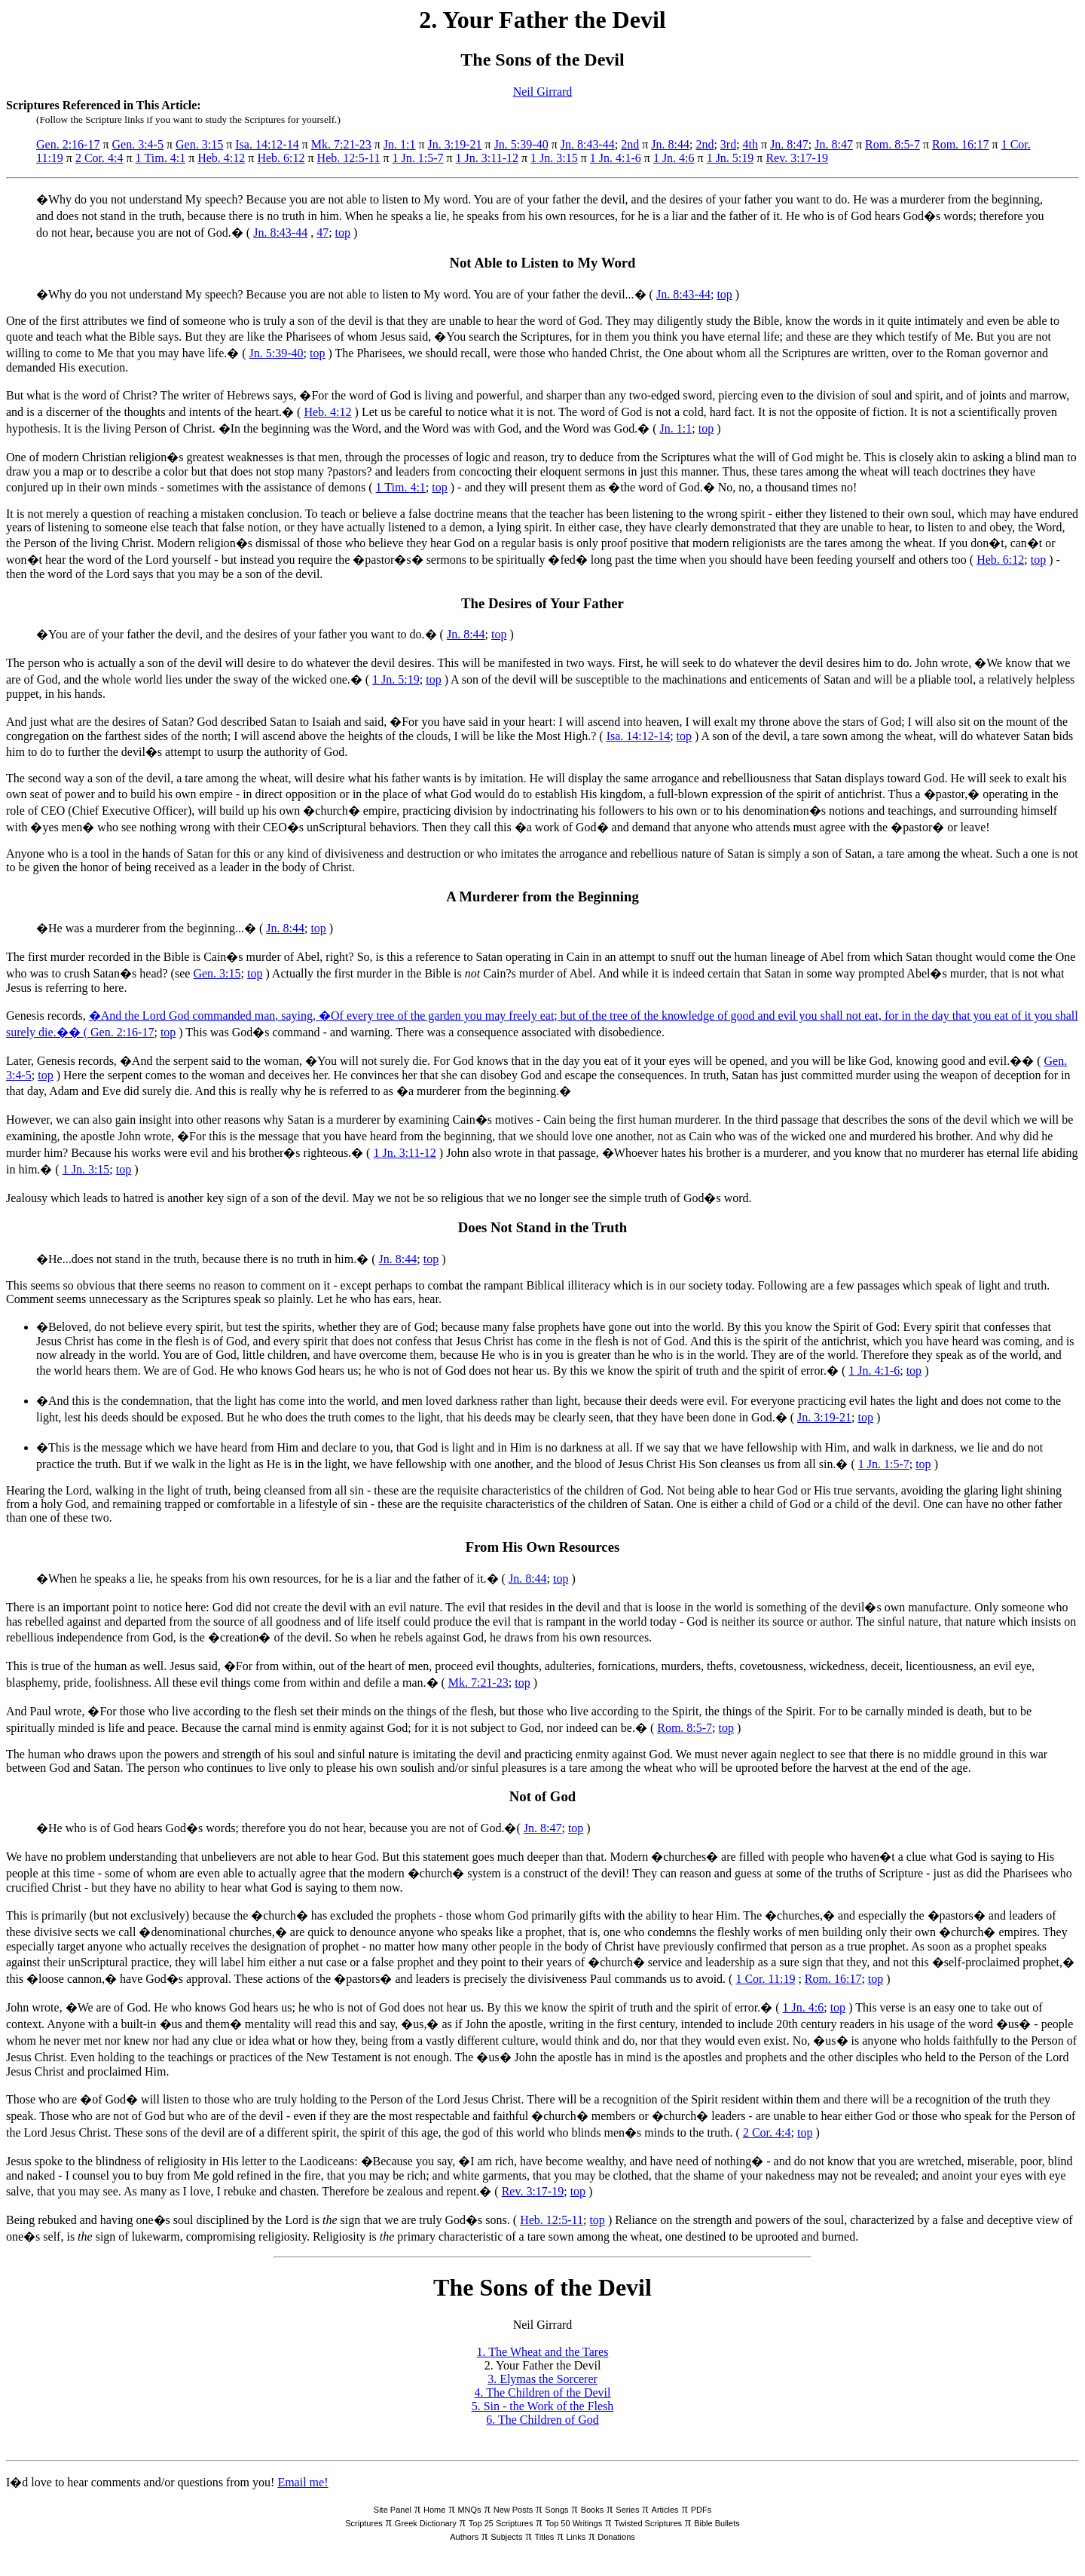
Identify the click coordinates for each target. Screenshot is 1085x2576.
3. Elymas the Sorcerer (542, 2379)
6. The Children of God (542, 2419)
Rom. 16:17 (960, 144)
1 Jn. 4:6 (674, 157)
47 (322, 232)
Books (592, 2509)
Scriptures (364, 2523)
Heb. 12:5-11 (349, 157)
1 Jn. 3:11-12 (487, 157)
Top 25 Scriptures (501, 2523)
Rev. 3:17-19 (797, 157)
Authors (464, 2536)
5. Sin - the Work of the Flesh (543, 2406)
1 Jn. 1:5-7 (418, 157)
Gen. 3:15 (199, 144)
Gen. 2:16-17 (67, 144)
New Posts (513, 2509)
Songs (556, 2509)
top (342, 232)
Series (627, 2509)
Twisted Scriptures (648, 2523)
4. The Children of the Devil (543, 2392)
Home (434, 2509)
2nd (630, 144)
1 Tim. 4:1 (161, 157)
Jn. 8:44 (670, 144)
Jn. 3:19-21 (455, 144)
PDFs (701, 2509)
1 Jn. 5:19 (730, 157)
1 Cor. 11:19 (765, 1978)
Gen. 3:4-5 (138, 144)
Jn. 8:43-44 (588, 144)
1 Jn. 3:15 (554, 157)
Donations (616, 2536)
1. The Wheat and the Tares (543, 2351)
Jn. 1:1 (400, 144)
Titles (545, 2536)
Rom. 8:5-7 (892, 144)
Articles (665, 2509)
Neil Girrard (543, 91)
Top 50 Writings (574, 2523)
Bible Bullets (717, 2523)
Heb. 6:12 (280, 157)
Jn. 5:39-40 (521, 144)
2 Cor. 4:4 (99, 157)
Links (575, 2536)
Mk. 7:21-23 (341, 144)
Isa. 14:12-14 (266, 144)
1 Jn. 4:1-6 (615, 157)
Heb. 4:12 (221, 157)
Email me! (302, 2482)
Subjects (506, 2536)
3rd (728, 144)
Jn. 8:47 (789, 144)
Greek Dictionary (426, 2523)
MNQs (469, 2509)
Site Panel (392, 2509)
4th (750, 144)
